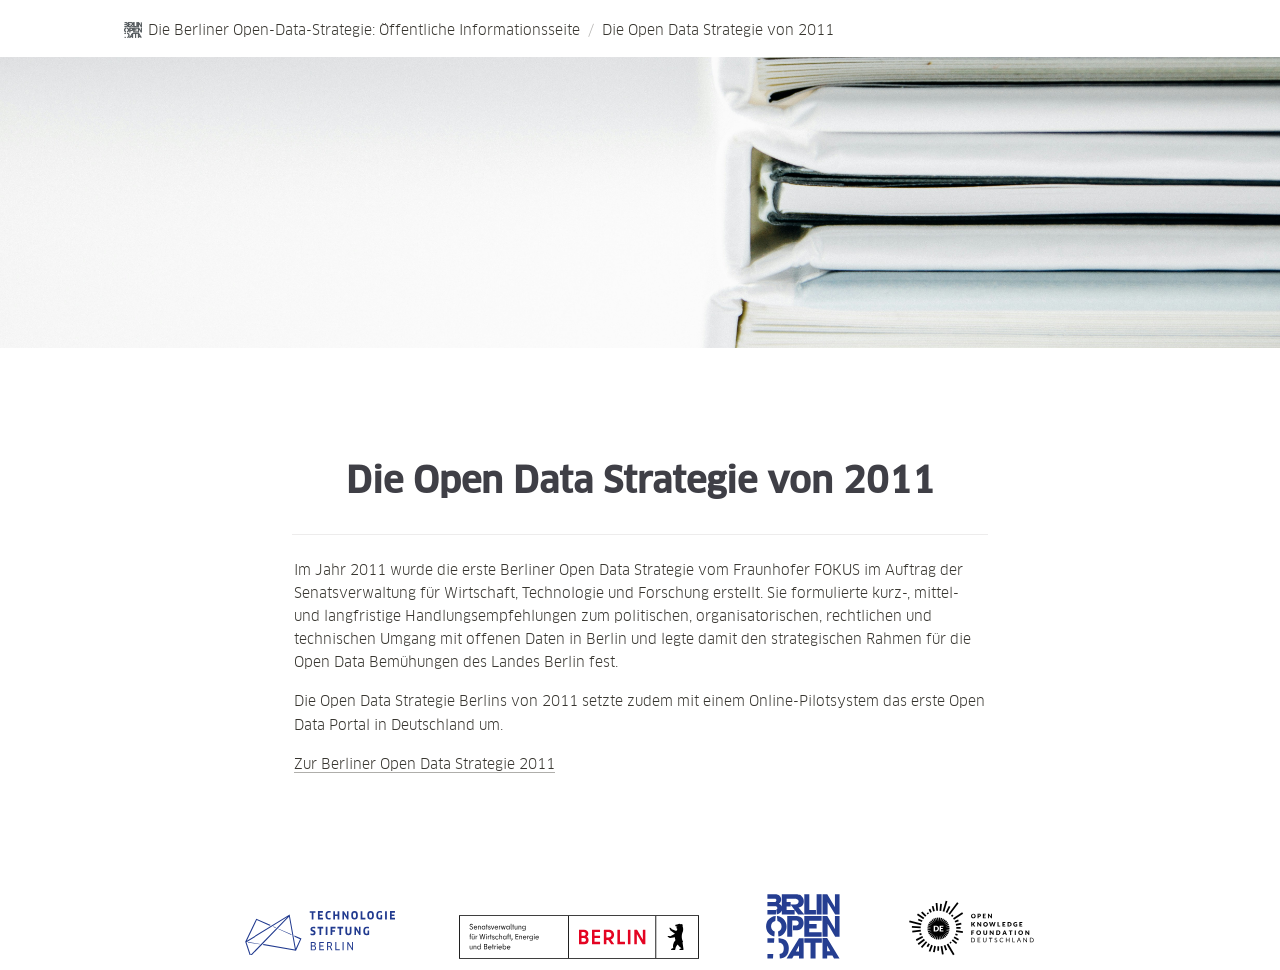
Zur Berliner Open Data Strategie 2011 (424, 763)
